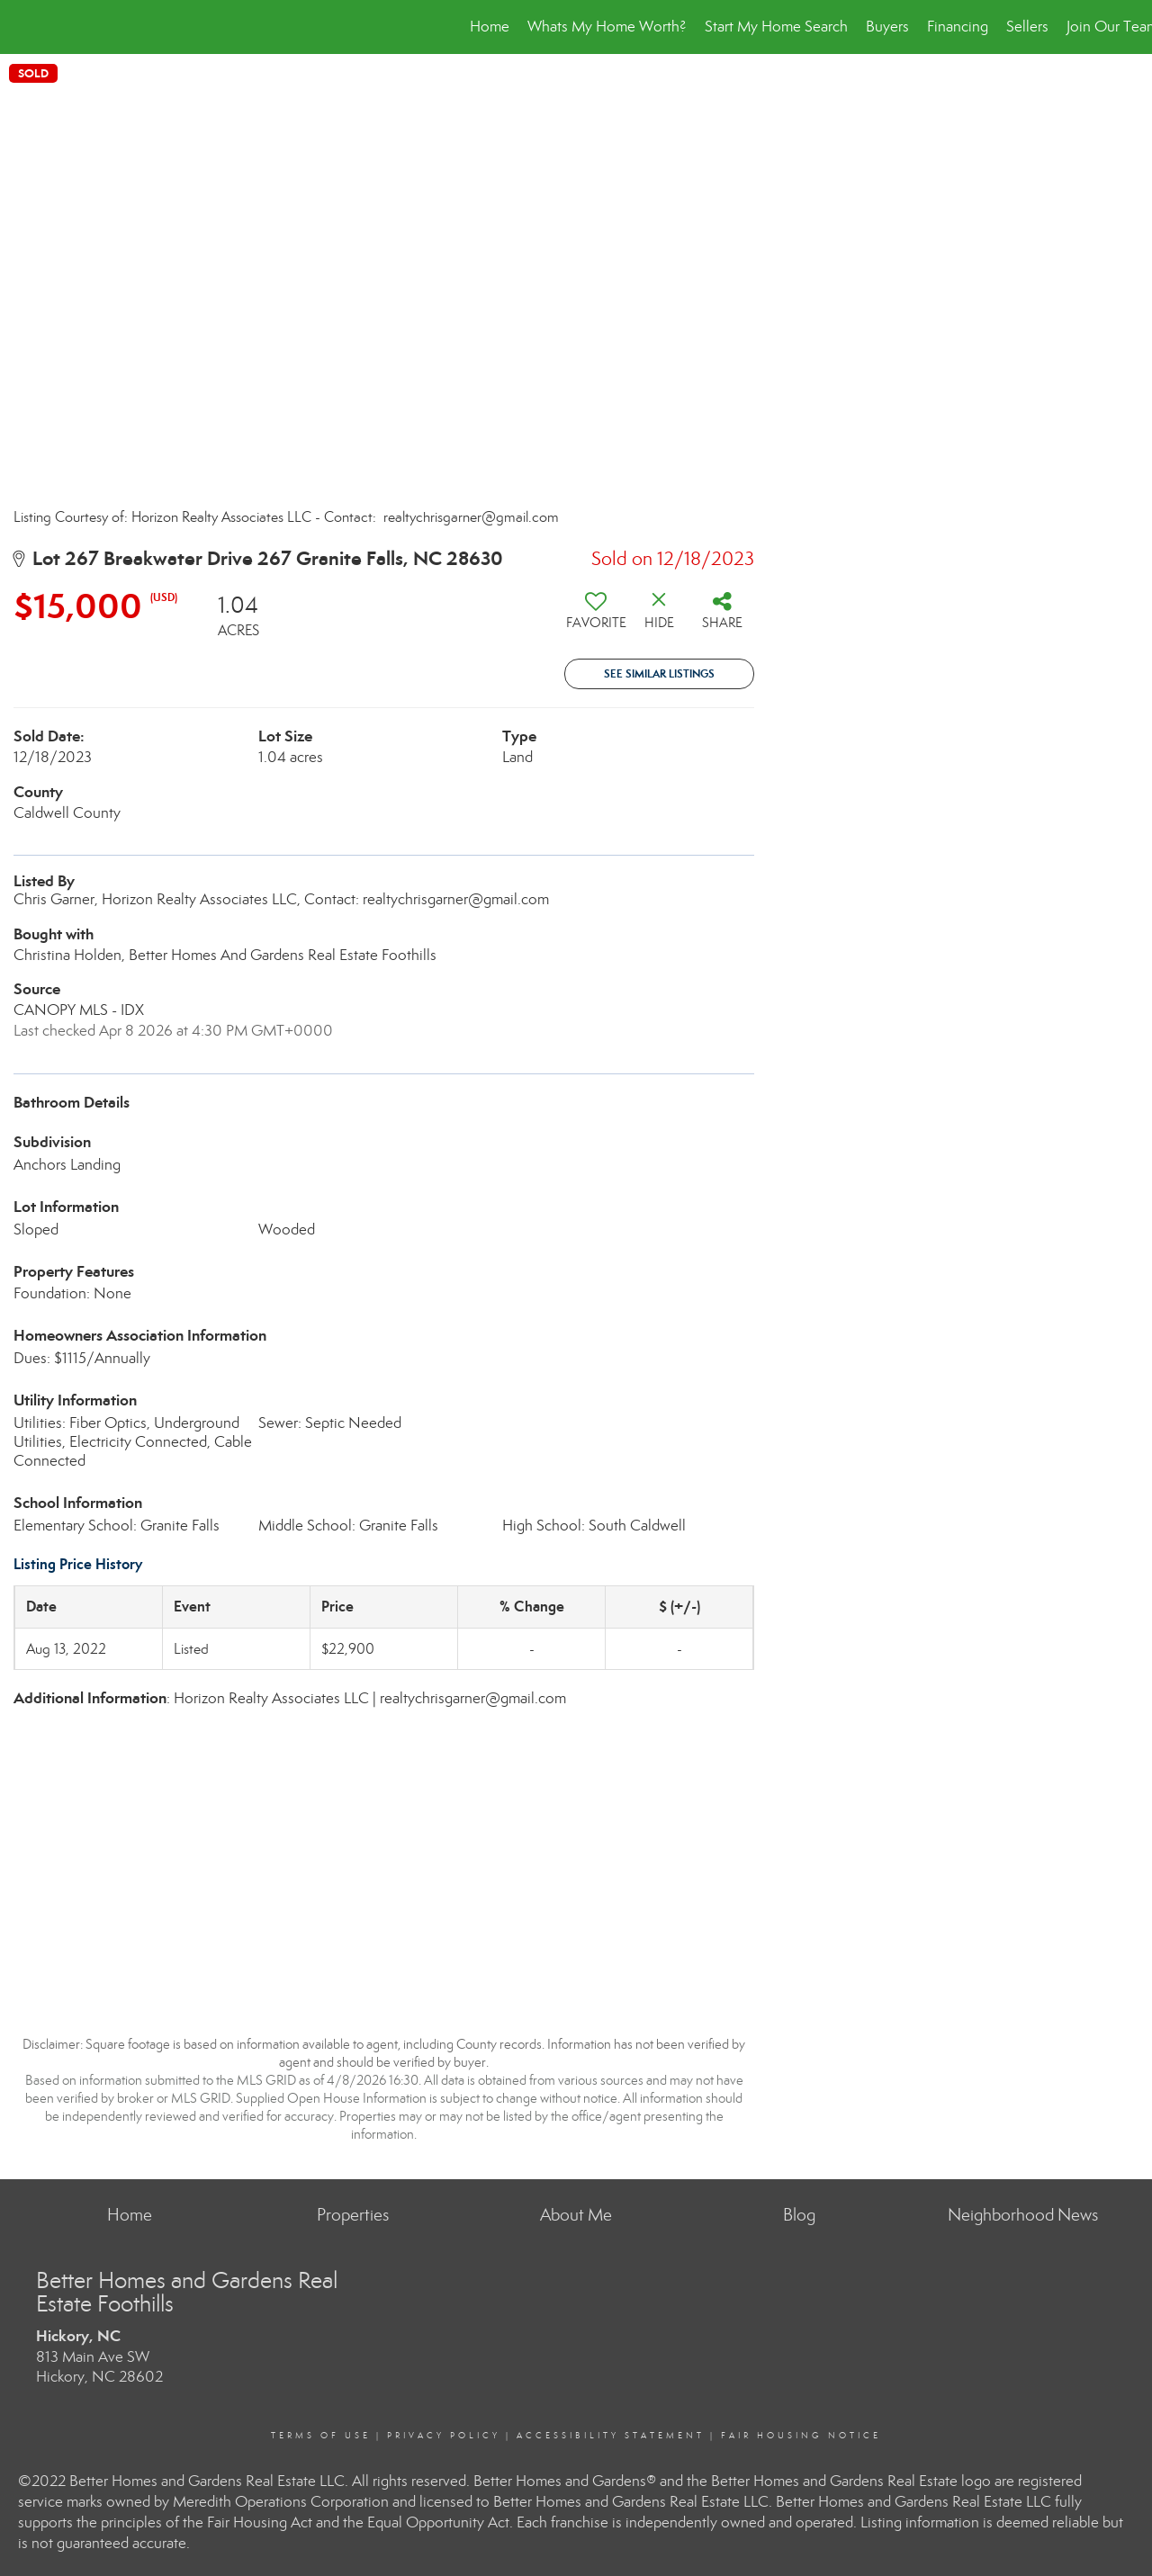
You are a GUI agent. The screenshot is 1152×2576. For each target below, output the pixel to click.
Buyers (887, 26)
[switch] (595, 617)
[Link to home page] (23, 27)
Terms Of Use (321, 2435)
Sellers (1027, 26)
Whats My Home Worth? (607, 26)
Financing (957, 26)
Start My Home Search (776, 26)
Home (489, 26)
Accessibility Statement (611, 2435)
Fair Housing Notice (801, 2435)
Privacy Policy (443, 2435)
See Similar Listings (659, 673)
